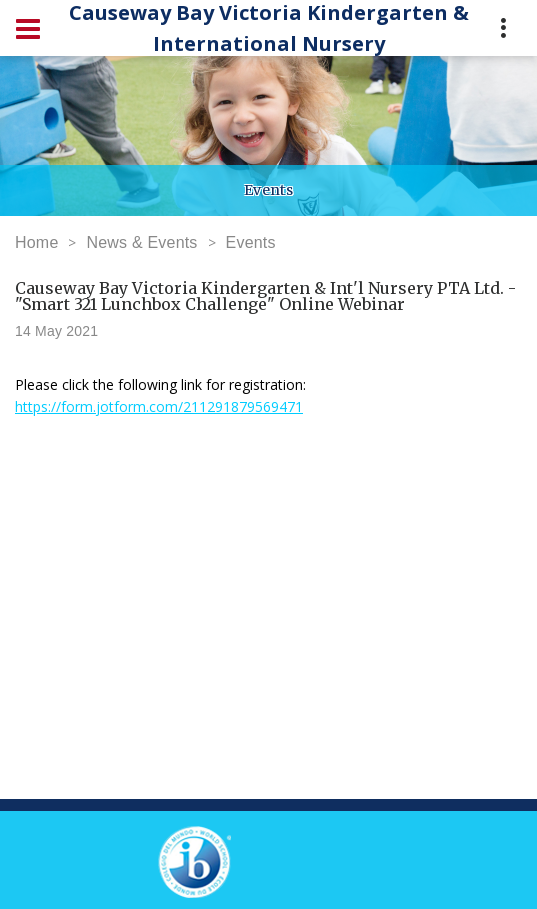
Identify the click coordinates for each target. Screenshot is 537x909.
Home (36, 242)
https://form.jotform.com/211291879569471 (159, 406)
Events (251, 242)
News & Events (141, 242)
